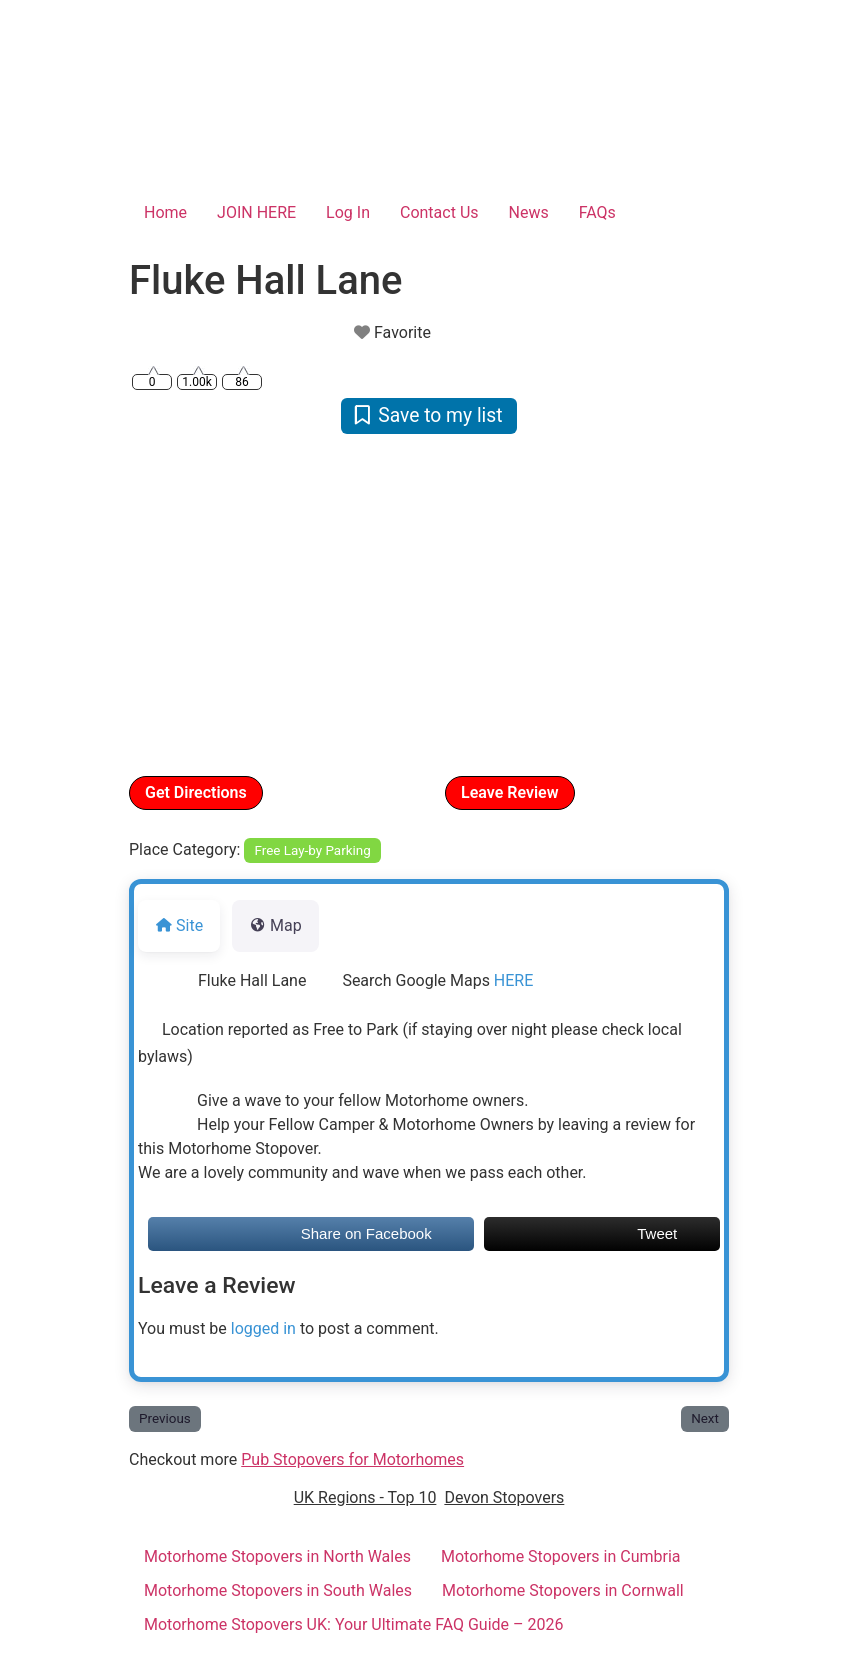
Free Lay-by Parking (313, 850)
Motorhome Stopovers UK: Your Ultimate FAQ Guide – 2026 (354, 1624)
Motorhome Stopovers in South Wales (278, 1590)
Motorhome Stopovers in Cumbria (561, 1556)
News (529, 212)
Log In (348, 212)
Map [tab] (275, 925)
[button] (174, 603)
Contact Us (439, 212)
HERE (513, 980)
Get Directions (196, 792)
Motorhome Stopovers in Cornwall (563, 1590)
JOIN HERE (256, 212)
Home (165, 212)
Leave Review (510, 792)
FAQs (597, 212)
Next (705, 1418)
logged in (263, 1328)
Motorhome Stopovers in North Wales (277, 1556)
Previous (165, 1418)
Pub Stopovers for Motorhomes (352, 1459)
